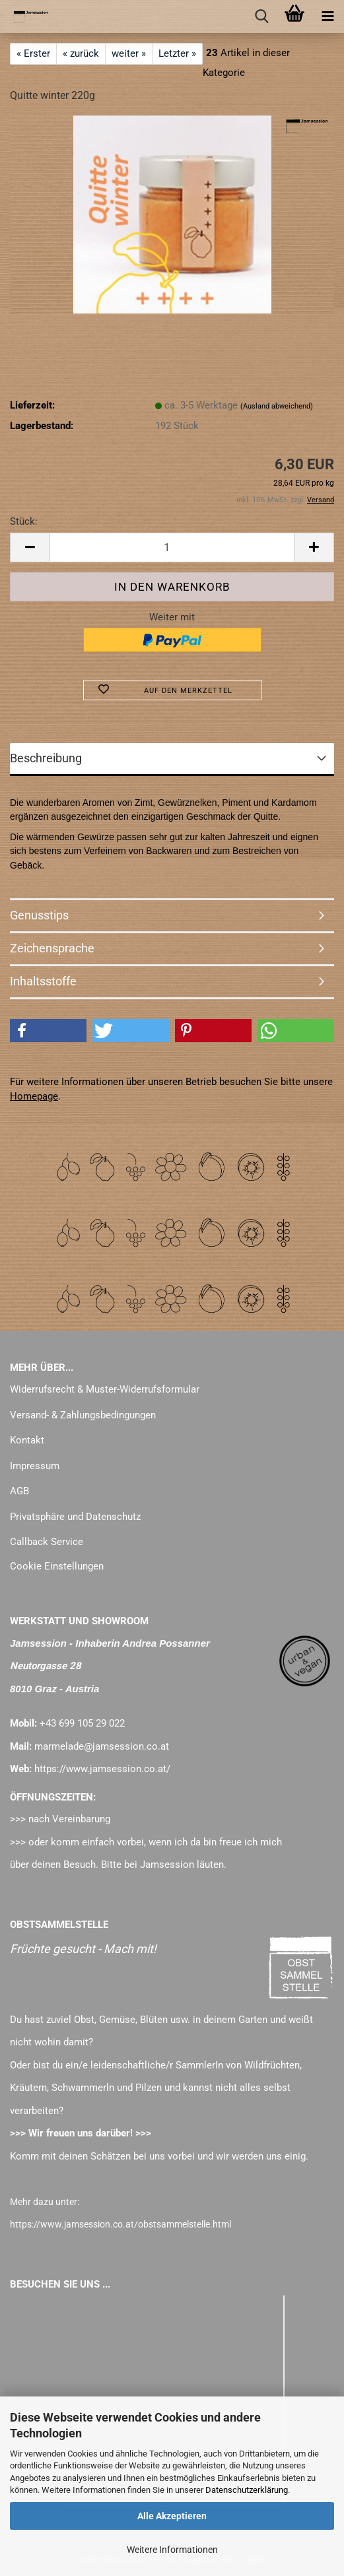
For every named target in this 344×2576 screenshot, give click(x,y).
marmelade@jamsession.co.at (101, 1746)
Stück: (24, 521)
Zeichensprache (52, 948)
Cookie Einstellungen (57, 1566)
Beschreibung (46, 758)
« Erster (33, 53)
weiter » (129, 53)
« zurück (81, 53)
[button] (30, 547)
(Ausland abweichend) (276, 406)
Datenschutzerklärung (246, 2490)
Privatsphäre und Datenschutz (75, 1517)
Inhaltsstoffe (43, 981)
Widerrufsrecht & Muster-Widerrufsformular (104, 1389)
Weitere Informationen (172, 2549)
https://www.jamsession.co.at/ (102, 1769)
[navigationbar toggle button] (327, 16)
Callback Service (46, 1542)
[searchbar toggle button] (261, 16)
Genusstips (39, 915)
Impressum (34, 1466)
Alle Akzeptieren (172, 2516)
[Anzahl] (172, 547)
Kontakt (27, 1440)
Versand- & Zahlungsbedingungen (83, 1415)
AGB (19, 1491)
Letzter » (177, 53)
